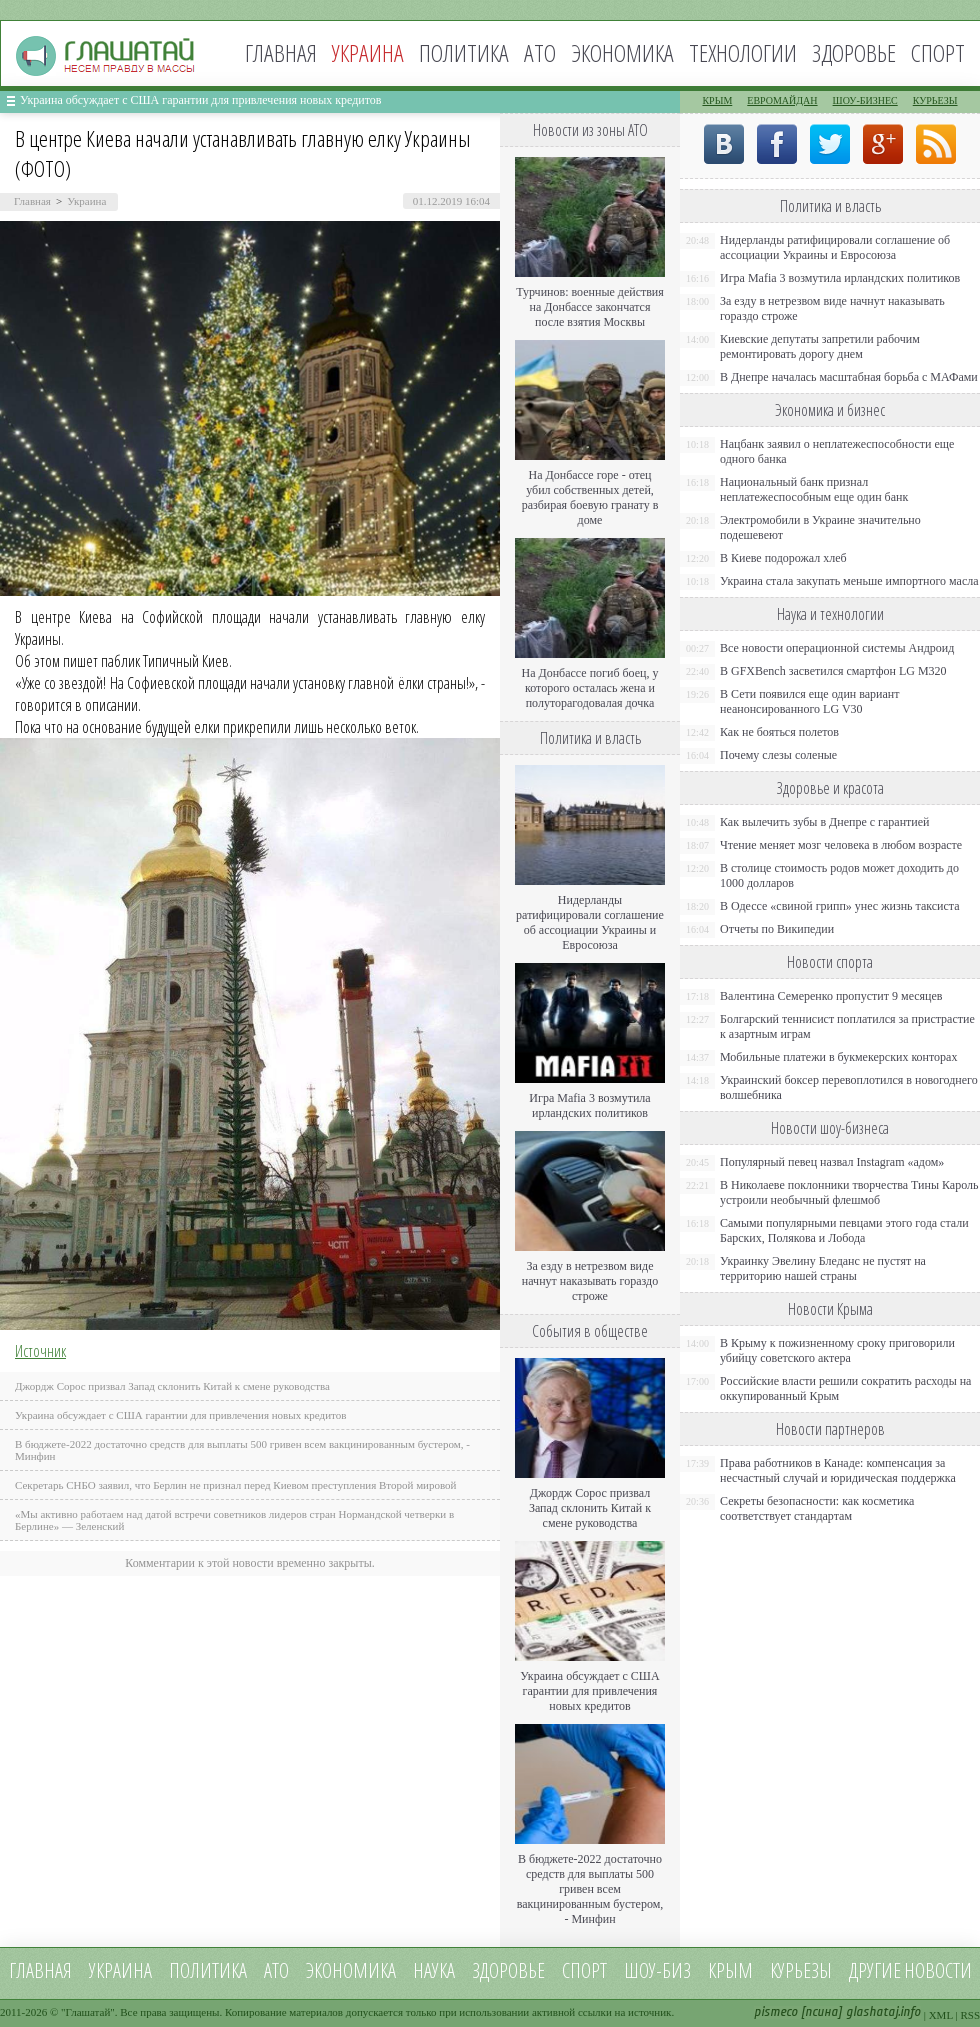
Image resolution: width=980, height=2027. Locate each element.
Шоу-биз (657, 1970)
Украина (86, 201)
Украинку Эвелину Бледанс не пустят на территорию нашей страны (823, 1268)
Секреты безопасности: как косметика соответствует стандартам (817, 1508)
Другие (875, 1970)
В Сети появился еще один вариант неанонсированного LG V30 (810, 701)
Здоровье (854, 52)
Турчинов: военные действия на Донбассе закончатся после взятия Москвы (590, 307)
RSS (970, 2015)
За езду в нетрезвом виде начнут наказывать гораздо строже (590, 1281)
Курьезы (935, 100)
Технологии (743, 52)
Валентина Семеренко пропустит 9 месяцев (831, 996)
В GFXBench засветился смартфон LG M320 (833, 671)
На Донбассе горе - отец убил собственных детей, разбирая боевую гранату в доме (590, 497)
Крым (717, 100)
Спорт (938, 52)
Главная (281, 52)
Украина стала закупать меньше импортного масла (849, 581)
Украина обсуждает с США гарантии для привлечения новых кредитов (201, 100)
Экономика (622, 52)
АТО (540, 52)
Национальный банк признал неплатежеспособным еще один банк (814, 489)
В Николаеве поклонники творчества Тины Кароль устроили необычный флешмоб (849, 1192)
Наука (434, 1970)
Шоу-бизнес (865, 100)
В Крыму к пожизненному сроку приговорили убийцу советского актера (837, 1350)
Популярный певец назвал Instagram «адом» (832, 1162)
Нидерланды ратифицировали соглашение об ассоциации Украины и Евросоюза (590, 922)
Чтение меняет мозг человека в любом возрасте (841, 845)
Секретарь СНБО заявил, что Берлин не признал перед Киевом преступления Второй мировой (236, 1485)
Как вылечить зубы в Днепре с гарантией (825, 822)
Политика (464, 52)
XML (941, 2015)
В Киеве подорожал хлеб (783, 558)
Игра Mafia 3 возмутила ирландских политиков (589, 1105)
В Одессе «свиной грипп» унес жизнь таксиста (840, 906)
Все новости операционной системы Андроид (837, 648)
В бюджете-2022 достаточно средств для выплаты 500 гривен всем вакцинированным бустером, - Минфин (590, 1889)
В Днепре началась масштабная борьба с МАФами (849, 377)
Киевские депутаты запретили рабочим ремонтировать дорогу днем (820, 346)
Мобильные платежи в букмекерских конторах (838, 1057)
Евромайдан (782, 100)
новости (938, 1970)
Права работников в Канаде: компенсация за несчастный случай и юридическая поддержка (838, 1470)
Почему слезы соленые (778, 755)
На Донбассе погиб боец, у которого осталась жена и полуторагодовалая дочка (589, 688)
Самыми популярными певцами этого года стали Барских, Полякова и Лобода (844, 1230)
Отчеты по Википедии (777, 929)
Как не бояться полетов (779, 732)
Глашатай (88, 2012)
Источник (40, 1351)
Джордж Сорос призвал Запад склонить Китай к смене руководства (172, 1386)
